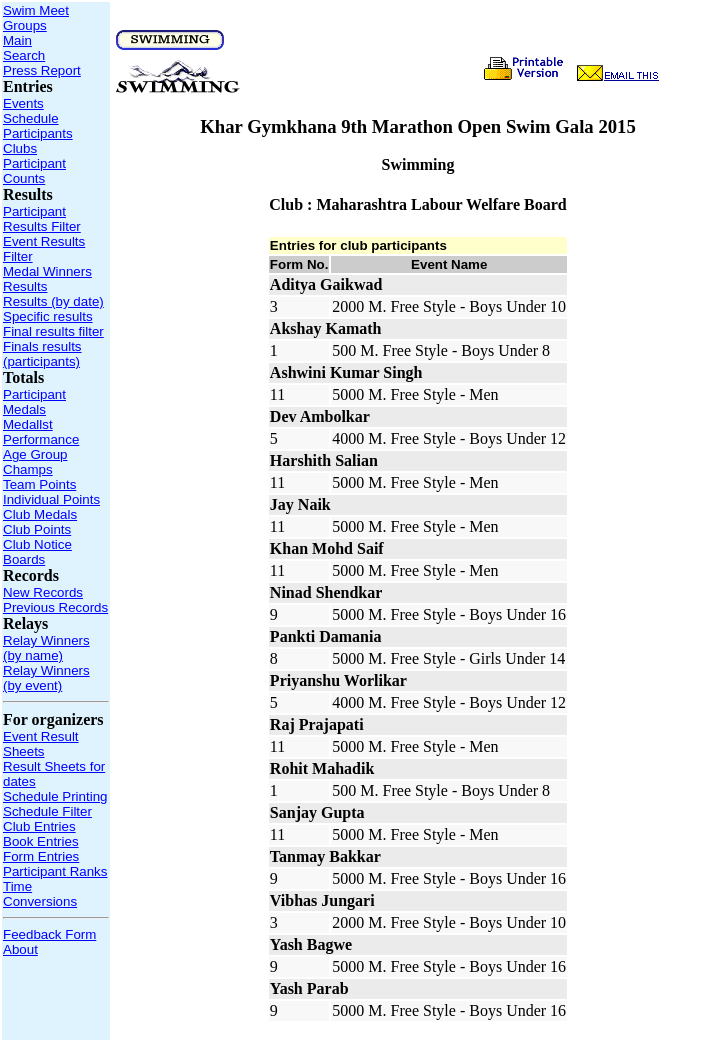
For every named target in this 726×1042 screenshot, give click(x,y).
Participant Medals (34, 402)
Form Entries (41, 856)
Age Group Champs (35, 462)
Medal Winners (47, 271)
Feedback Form (49, 934)
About (20, 949)
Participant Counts (34, 171)
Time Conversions (40, 894)
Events (23, 103)
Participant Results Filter (42, 219)
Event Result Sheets (41, 744)
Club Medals (40, 514)
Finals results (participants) (42, 354)
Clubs (20, 148)
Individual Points (51, 499)
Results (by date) (53, 301)
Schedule (31, 118)
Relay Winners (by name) (46, 648)
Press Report (42, 70)
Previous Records (55, 607)
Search (24, 55)
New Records (43, 592)
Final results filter (53, 331)
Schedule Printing (55, 796)
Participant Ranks (55, 871)
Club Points (37, 529)
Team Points (39, 484)
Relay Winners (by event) (46, 678)
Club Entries (39, 826)
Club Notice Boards (37, 552)
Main (17, 40)
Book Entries (41, 841)
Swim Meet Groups (36, 18)
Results (25, 286)
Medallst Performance (41, 432)
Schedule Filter (47, 811)
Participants (38, 133)
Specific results (48, 316)
